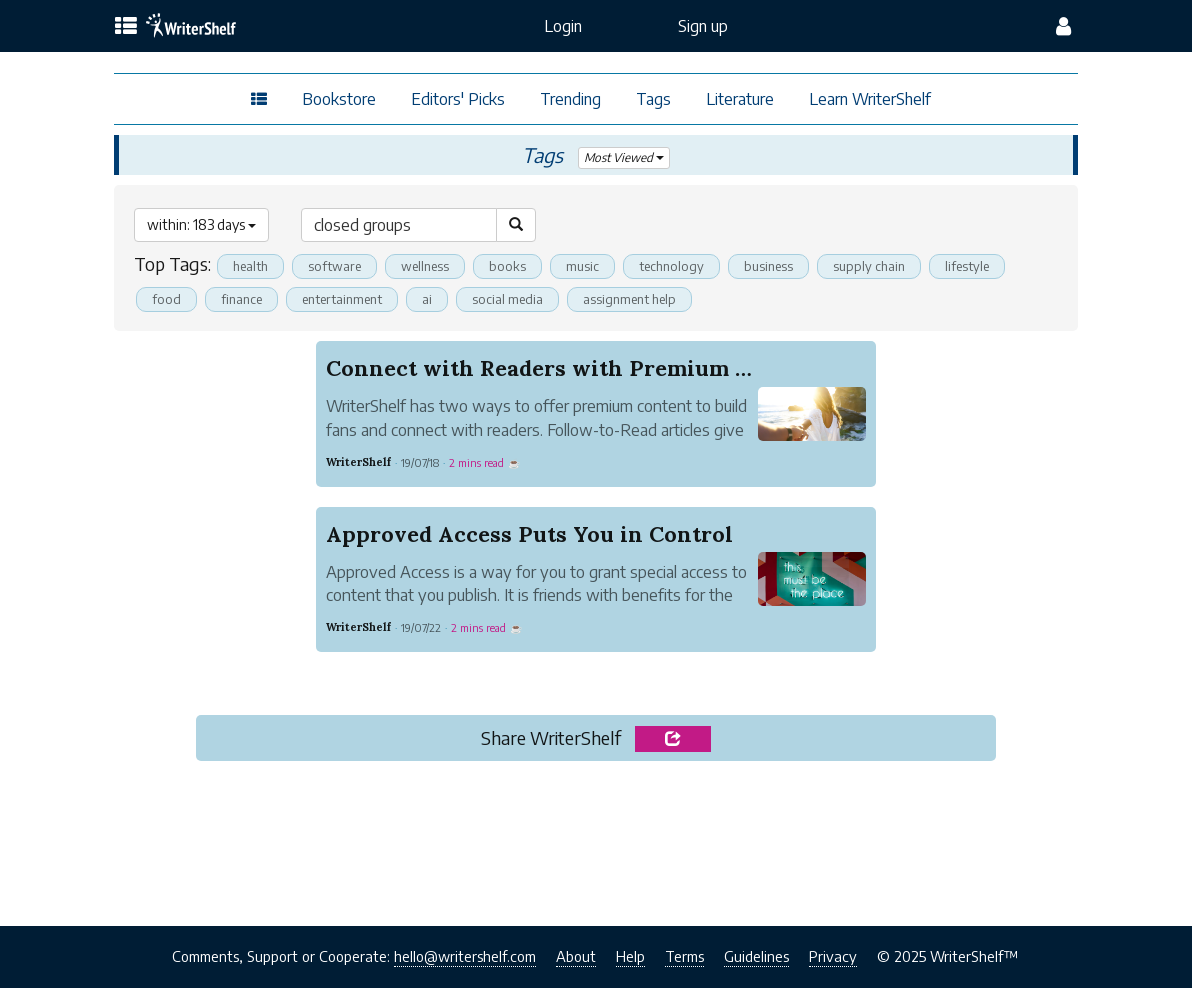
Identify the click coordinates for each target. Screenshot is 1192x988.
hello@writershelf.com (465, 956)
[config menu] (1063, 26)
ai (427, 299)
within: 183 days (201, 224)
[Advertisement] (595, 838)
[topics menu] (126, 27)
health (250, 266)
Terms (684, 956)
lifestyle (967, 266)
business (768, 266)
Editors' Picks (458, 99)
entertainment (342, 299)
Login (563, 26)
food (166, 299)
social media (507, 299)
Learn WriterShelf (870, 99)
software (334, 266)
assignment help (629, 299)
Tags (653, 99)
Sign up (703, 26)
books (507, 266)
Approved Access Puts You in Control (529, 534)
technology (671, 266)
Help (630, 956)
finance (241, 299)
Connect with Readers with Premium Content (574, 368)
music (582, 266)
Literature (740, 99)
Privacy (833, 956)
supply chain (869, 266)
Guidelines (756, 956)
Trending (570, 99)
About (576, 956)
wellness (425, 266)
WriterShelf (358, 462)
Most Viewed (623, 157)
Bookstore (339, 99)
